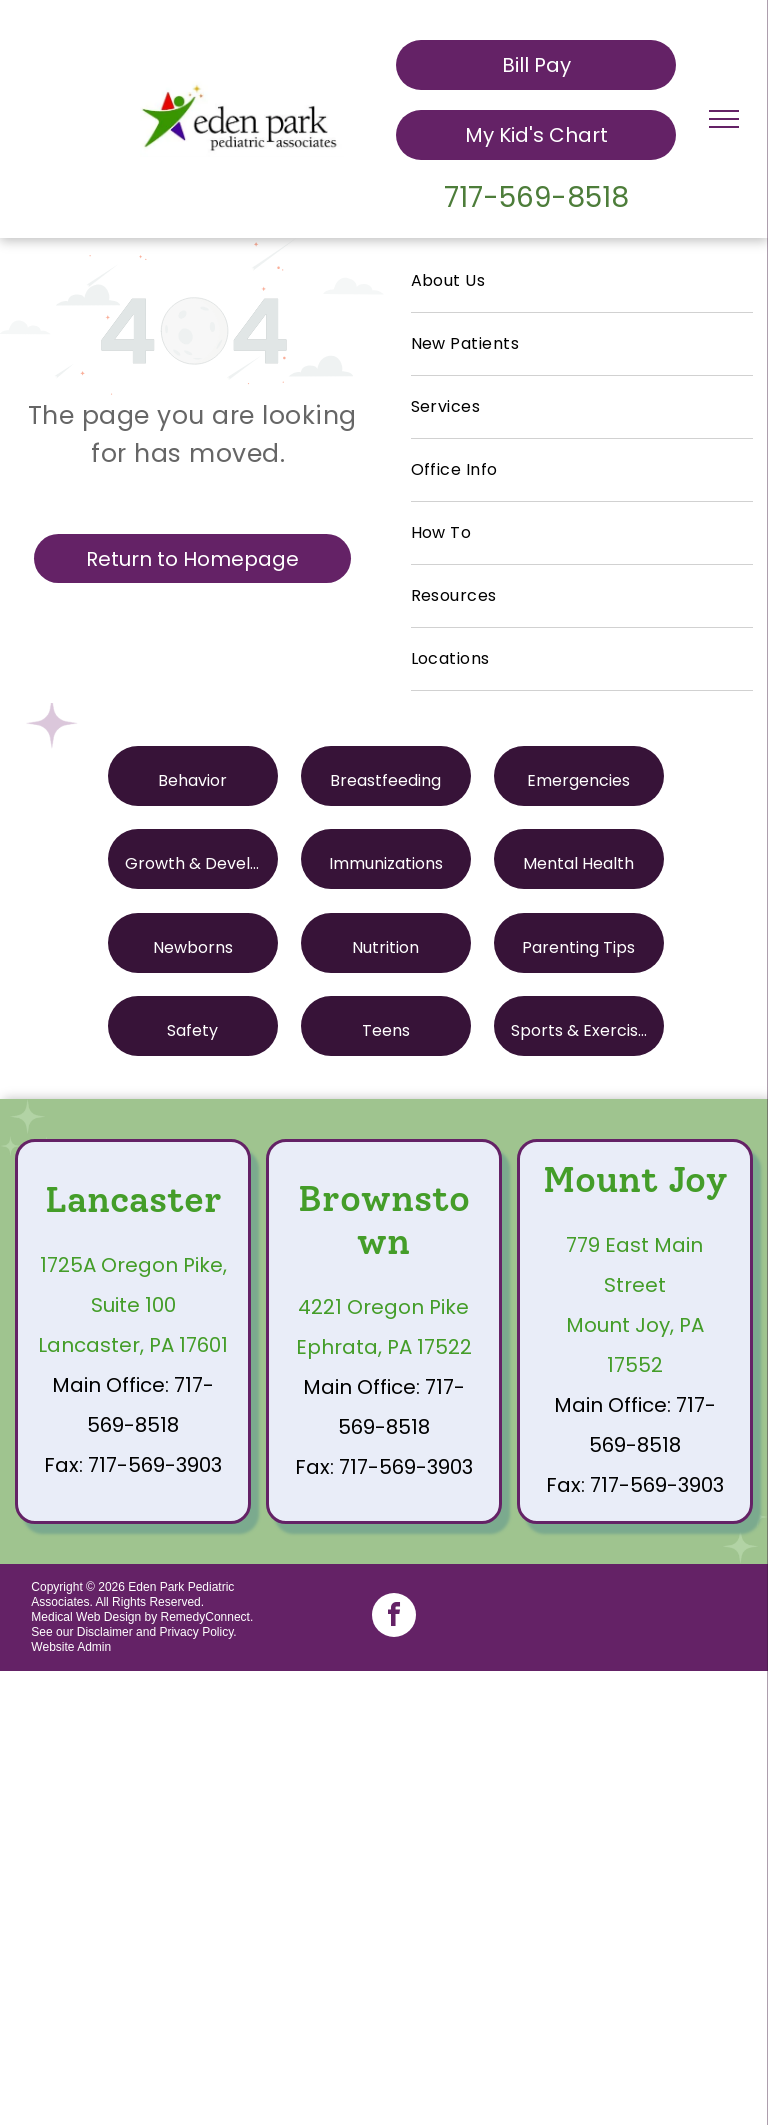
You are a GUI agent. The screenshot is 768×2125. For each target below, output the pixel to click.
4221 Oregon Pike (383, 1307)
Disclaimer (105, 1632)
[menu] (724, 119)
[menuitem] (582, 281)
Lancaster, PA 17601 (133, 1345)
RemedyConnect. (207, 1617)
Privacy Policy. (197, 1632)
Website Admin (71, 1647)
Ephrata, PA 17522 (384, 1347)
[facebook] (394, 1617)
